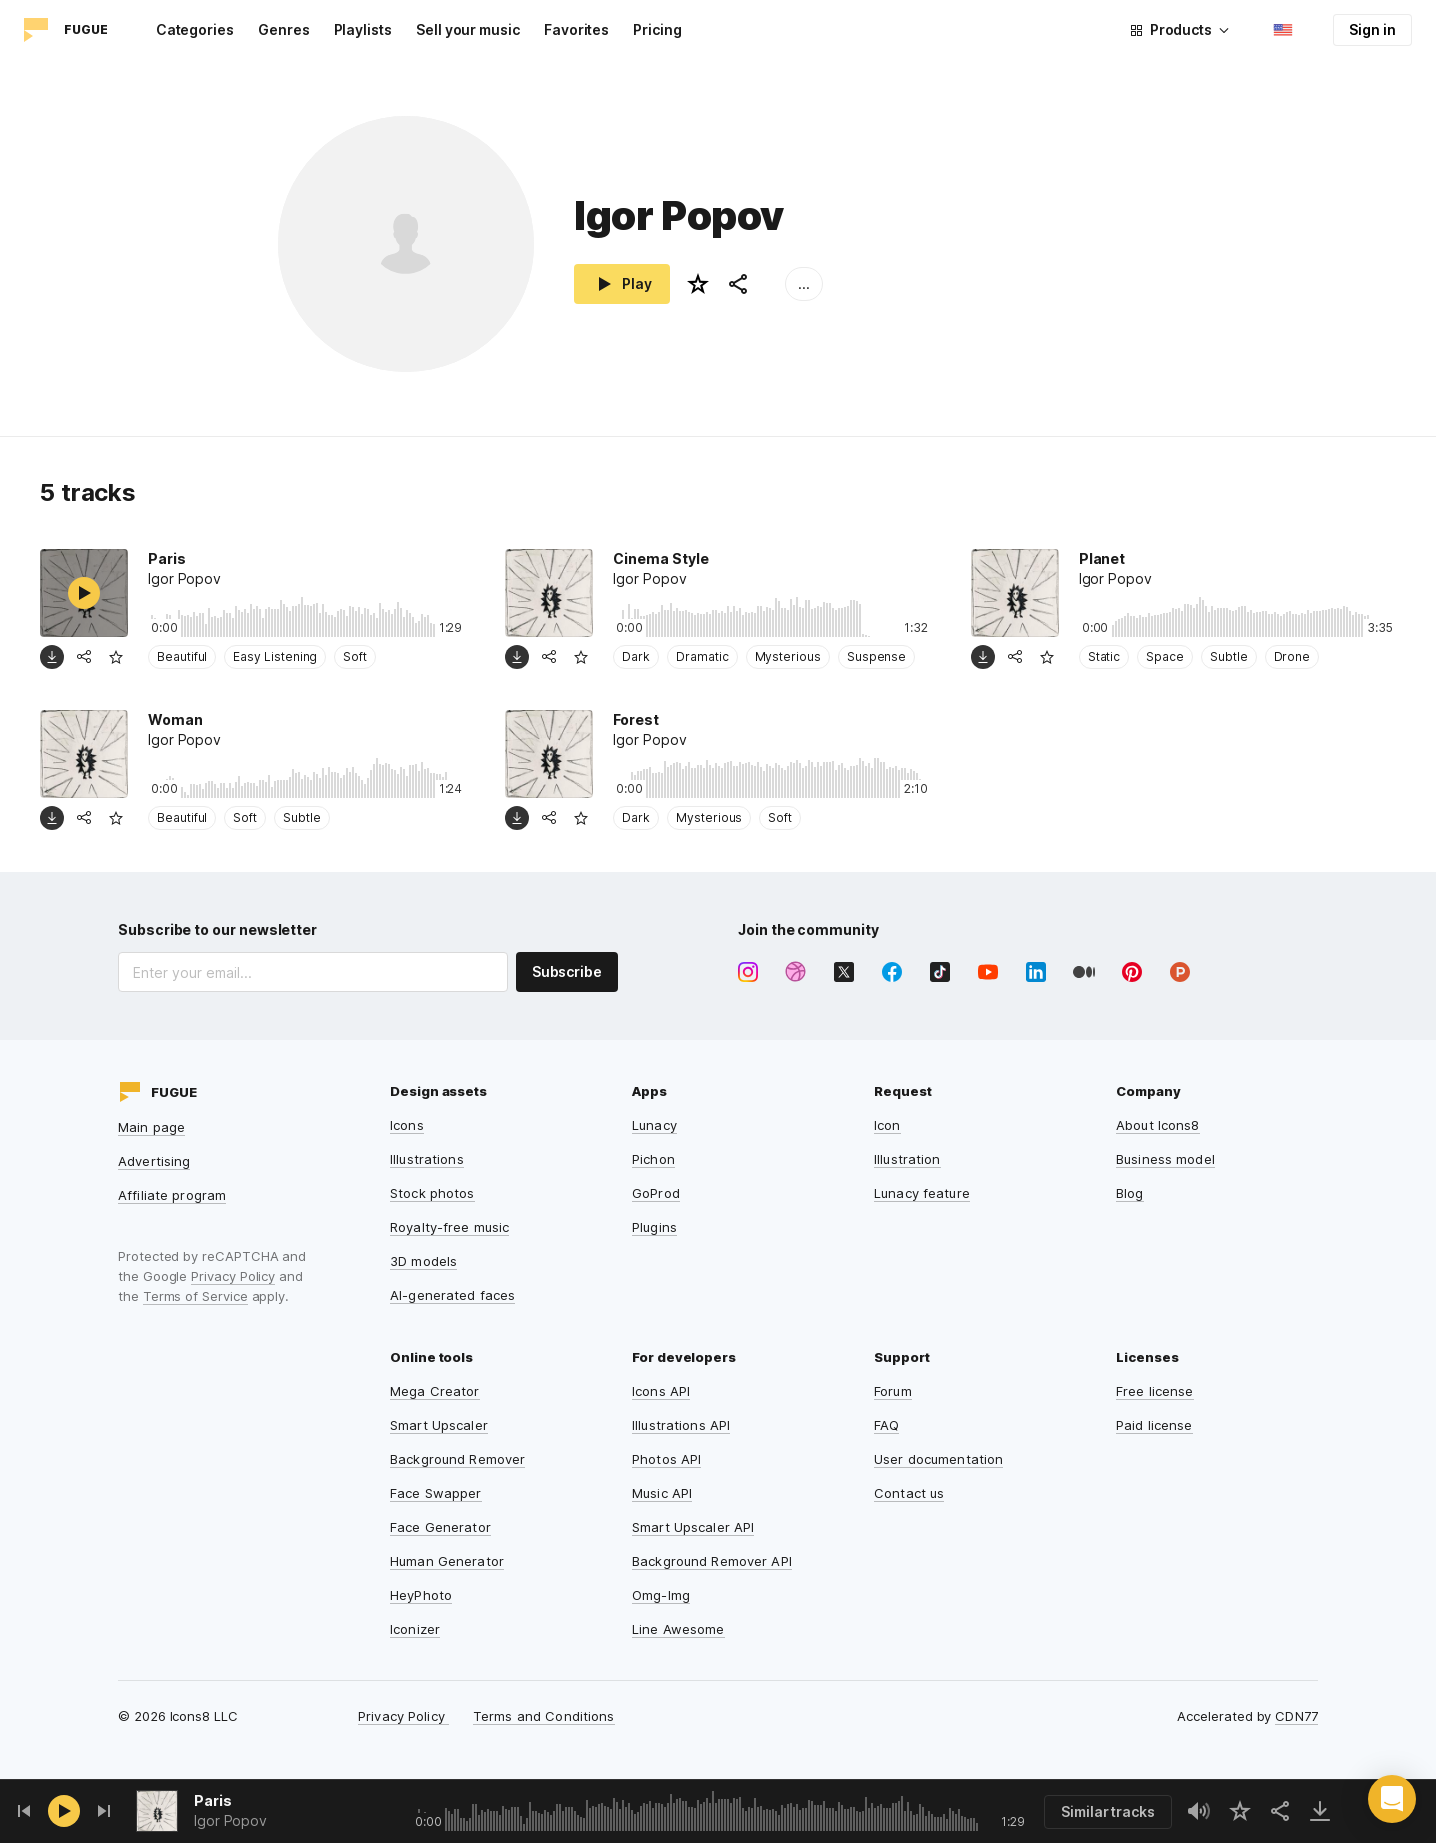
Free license (1155, 1391)
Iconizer (415, 1629)
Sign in (1372, 29)
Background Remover (457, 1459)
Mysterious (788, 656)
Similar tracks (1108, 1811)
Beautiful (182, 656)
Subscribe (567, 971)
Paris (213, 1800)
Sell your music (468, 29)
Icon (887, 1125)
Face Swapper (436, 1493)
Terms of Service (195, 1296)
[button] (1392, 1799)
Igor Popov (230, 1820)
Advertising (154, 1161)
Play (622, 284)
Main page (151, 1127)
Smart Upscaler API (693, 1527)
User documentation (938, 1459)
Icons (407, 1125)
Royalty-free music (449, 1227)
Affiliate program (172, 1195)
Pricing (657, 29)
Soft (355, 656)
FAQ (886, 1425)
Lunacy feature (922, 1193)
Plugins (654, 1227)
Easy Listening (275, 656)
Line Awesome (678, 1629)
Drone (1292, 656)
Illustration (907, 1159)
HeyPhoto (421, 1595)
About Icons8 (1158, 1125)
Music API (662, 1493)
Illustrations (427, 1159)
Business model (1165, 1159)
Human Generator (447, 1561)
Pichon (653, 1159)
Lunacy (654, 1125)
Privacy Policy (233, 1276)
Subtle (1229, 656)
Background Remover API (712, 1561)
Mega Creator (435, 1391)
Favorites (576, 29)
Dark (636, 656)
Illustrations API (681, 1425)
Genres (284, 29)
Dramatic (702, 656)
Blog (1130, 1193)
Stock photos (432, 1193)
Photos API (666, 1459)
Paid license (1154, 1425)
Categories (195, 29)
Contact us (909, 1493)
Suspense (876, 656)
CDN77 (1296, 1716)
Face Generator (440, 1527)
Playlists (363, 29)
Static (1104, 656)
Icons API (661, 1391)
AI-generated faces (452, 1295)
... (804, 283)
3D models (423, 1261)
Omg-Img (661, 1595)
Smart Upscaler (439, 1425)
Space (1165, 656)
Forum (893, 1391)
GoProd (656, 1193)
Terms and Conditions (544, 1716)
